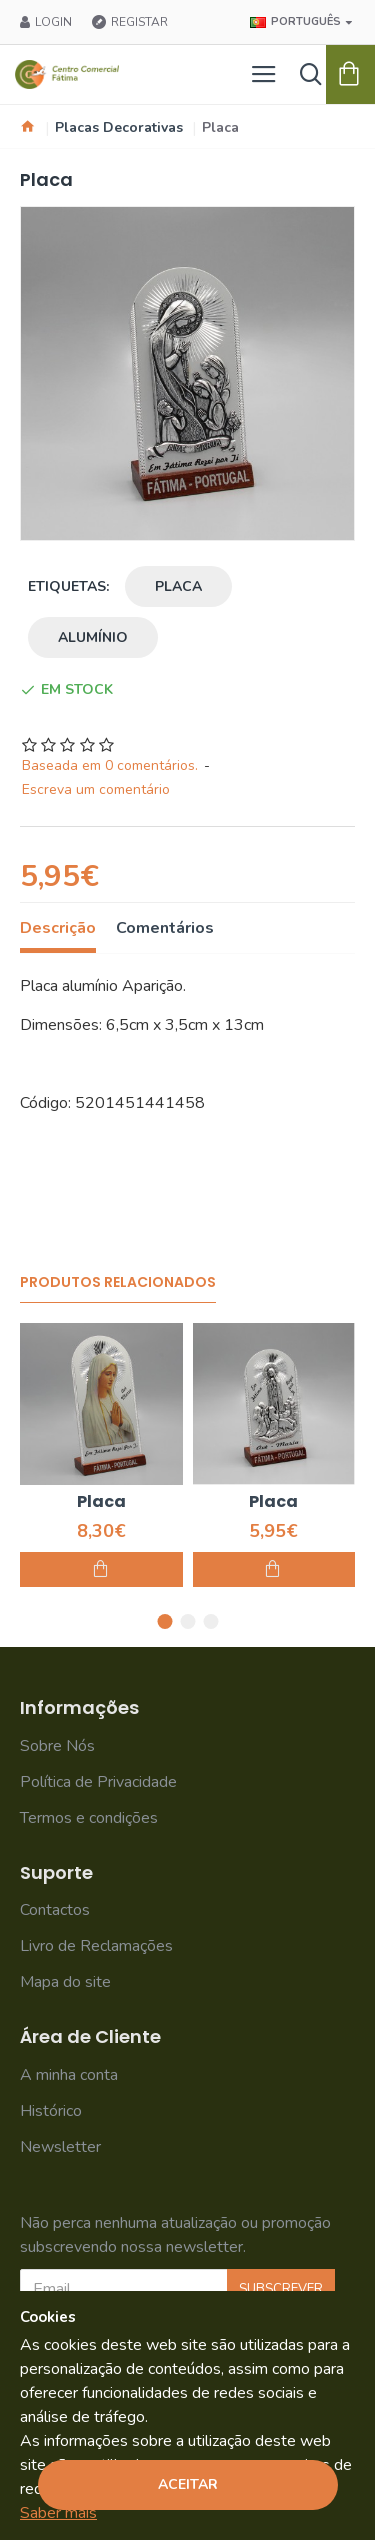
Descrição (58, 928)
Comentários (165, 928)
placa (178, 586)
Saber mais (58, 2513)
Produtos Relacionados (118, 1283)
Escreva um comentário (96, 789)
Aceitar (188, 2484)
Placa (101, 1502)
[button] (164, 1621)
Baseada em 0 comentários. (110, 765)
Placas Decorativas (119, 127)
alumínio (93, 637)
